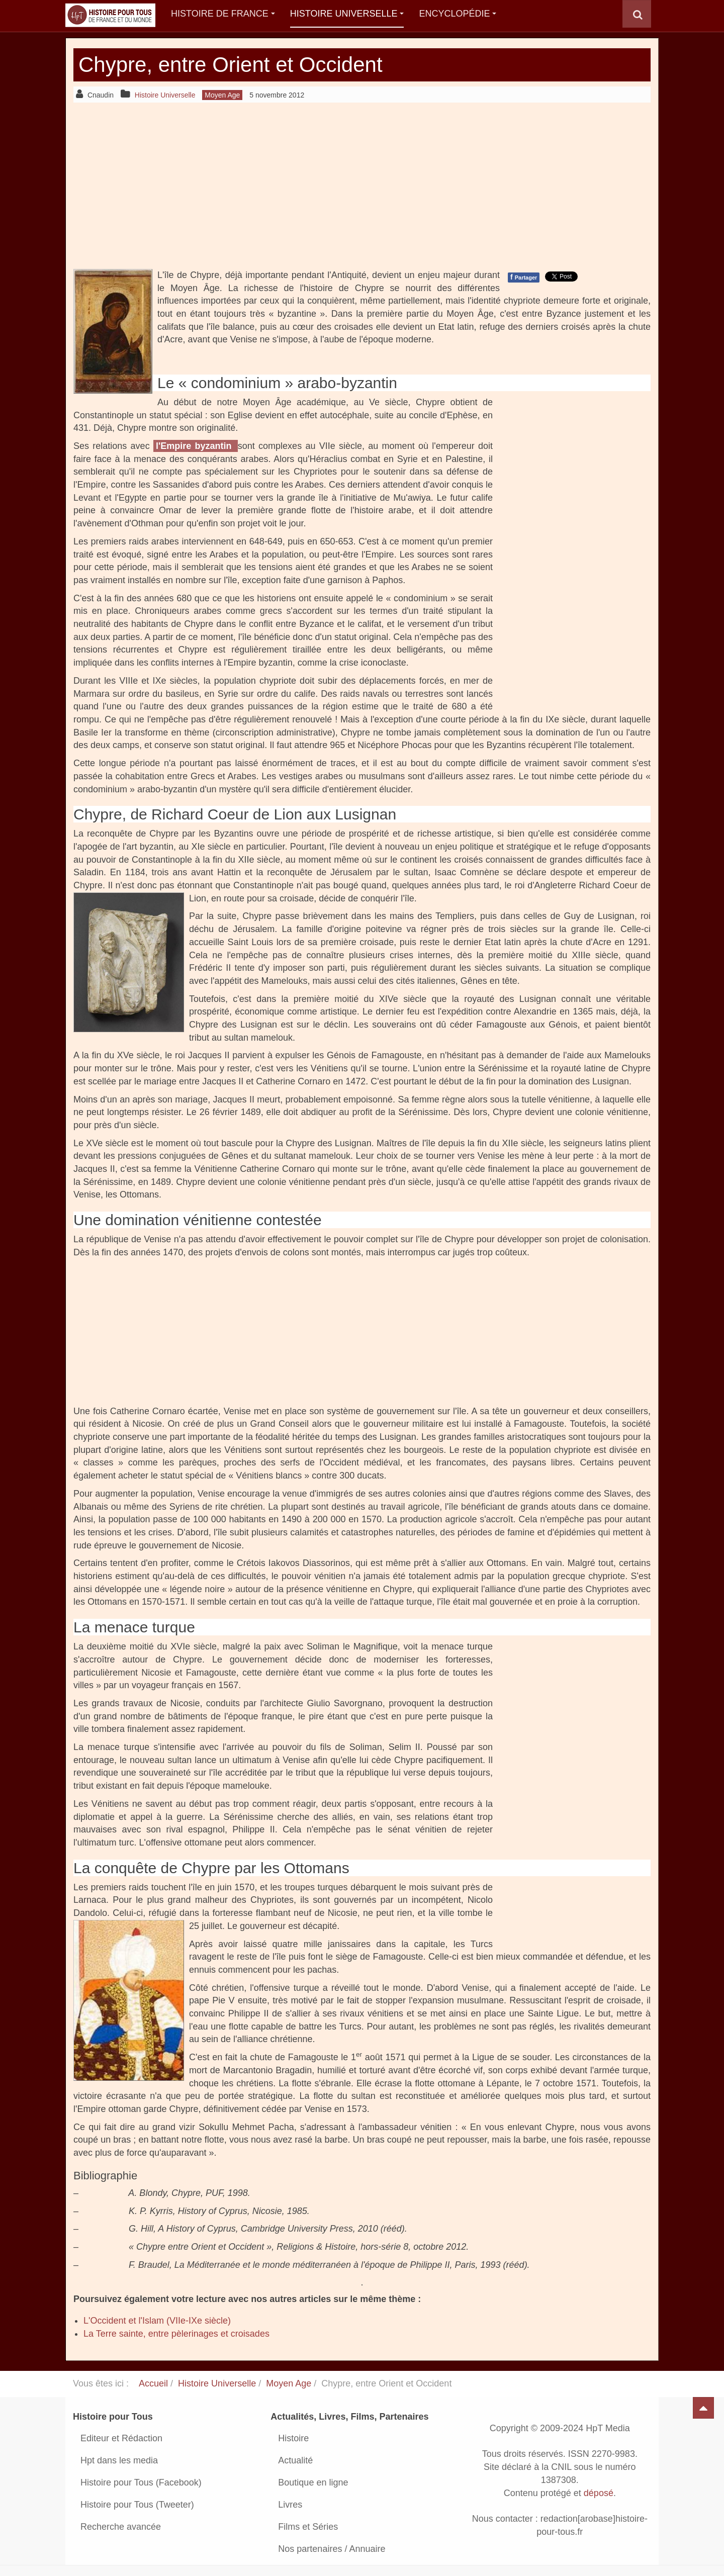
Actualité (295, 2460)
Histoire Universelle (347, 14)
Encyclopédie (457, 14)
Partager (523, 277)
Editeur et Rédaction (121, 2438)
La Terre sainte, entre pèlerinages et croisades (176, 2334)
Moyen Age (288, 2383)
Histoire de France (223, 14)
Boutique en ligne (313, 2482)
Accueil (153, 2383)
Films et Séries (308, 2527)
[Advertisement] (362, 185)
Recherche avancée (120, 2527)
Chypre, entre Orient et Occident (230, 64)
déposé (598, 2493)
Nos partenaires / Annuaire (331, 2549)
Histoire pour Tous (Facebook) (141, 2482)
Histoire (293, 2438)
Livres (290, 2505)
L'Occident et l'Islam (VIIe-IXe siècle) (157, 2321)
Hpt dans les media (119, 2460)
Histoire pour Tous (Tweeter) (137, 2505)
